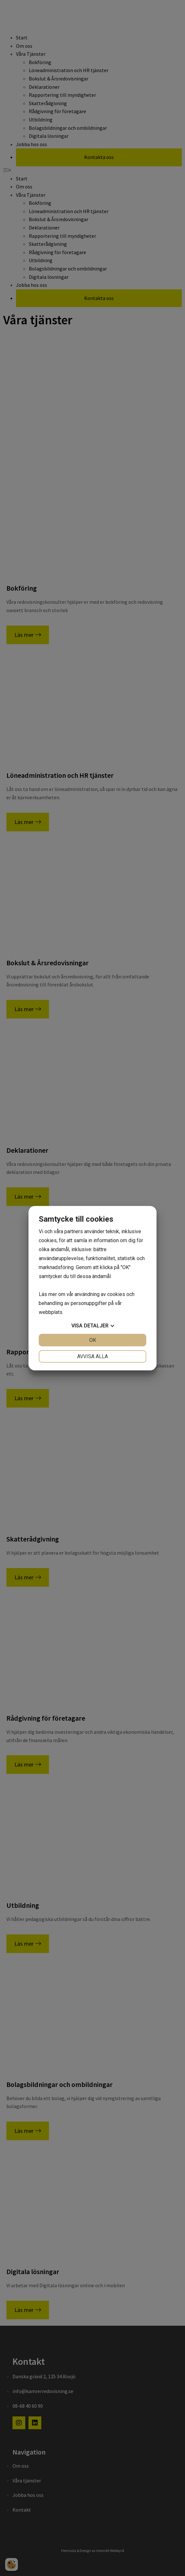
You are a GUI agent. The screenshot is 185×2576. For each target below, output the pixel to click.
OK (92, 1340)
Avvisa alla (92, 1356)
